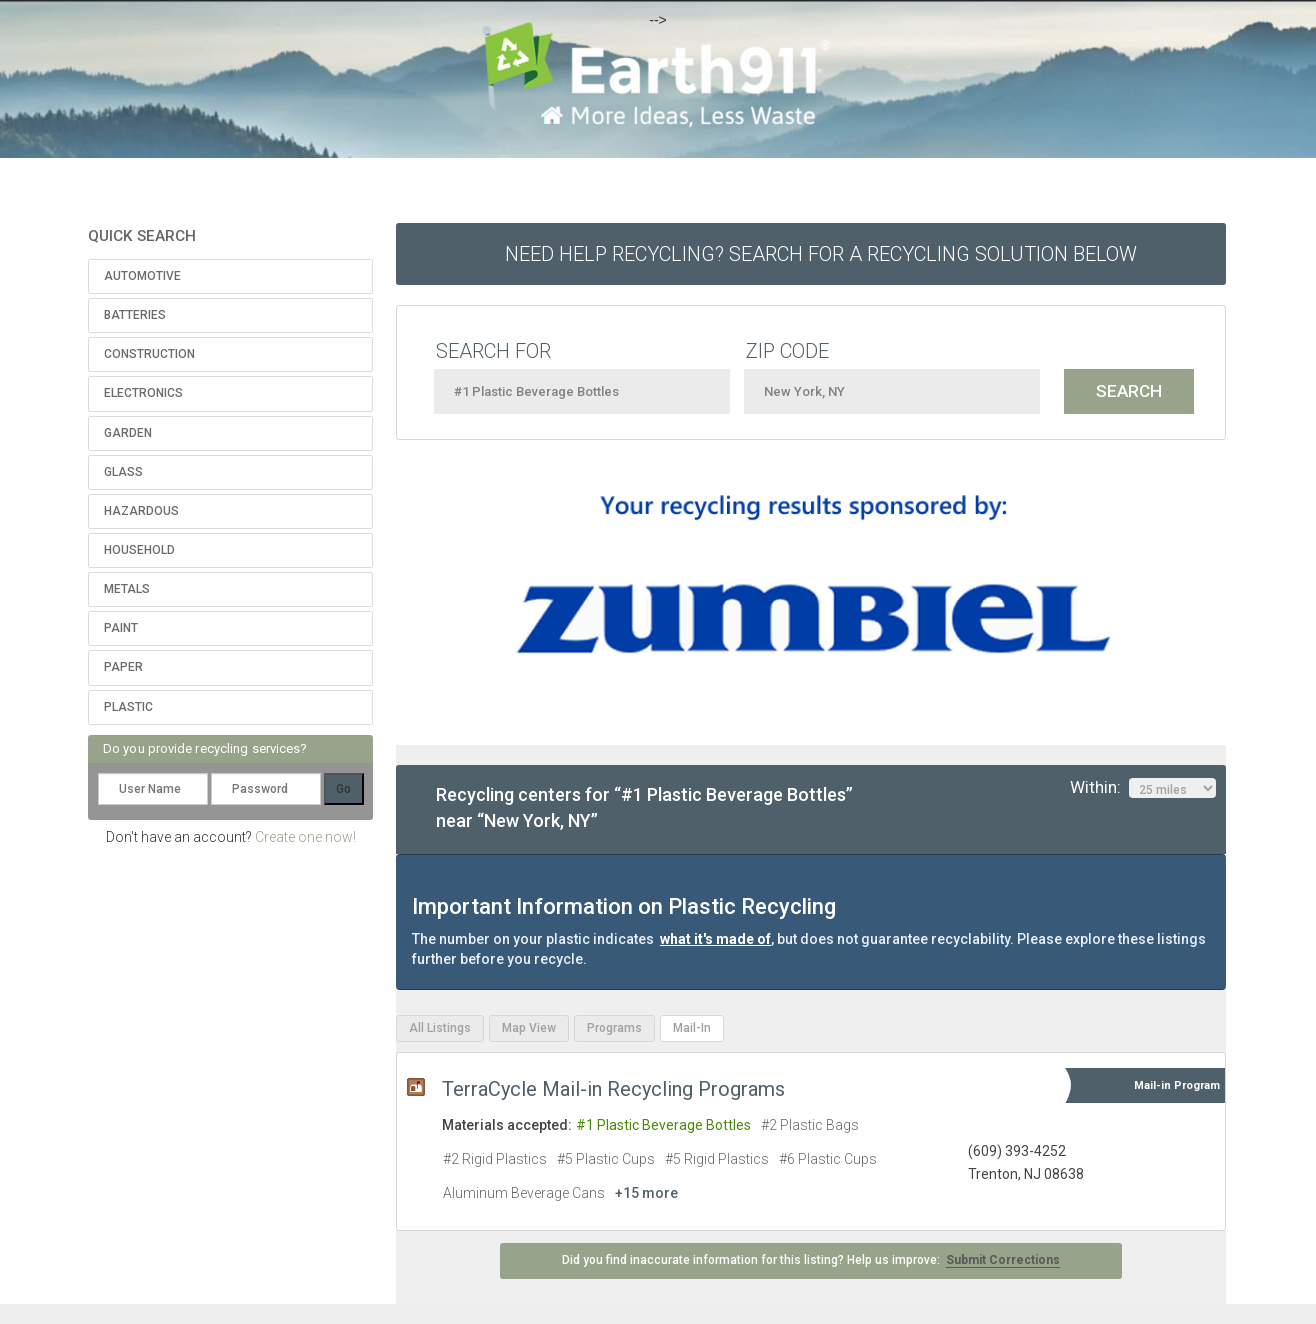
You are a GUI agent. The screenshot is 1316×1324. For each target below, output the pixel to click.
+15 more (646, 1193)
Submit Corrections (1003, 1260)
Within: (1143, 788)
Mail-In (692, 1028)
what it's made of (715, 939)
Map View (529, 1028)
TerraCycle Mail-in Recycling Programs (613, 1089)
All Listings (440, 1028)
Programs (614, 1028)
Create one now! (305, 837)
